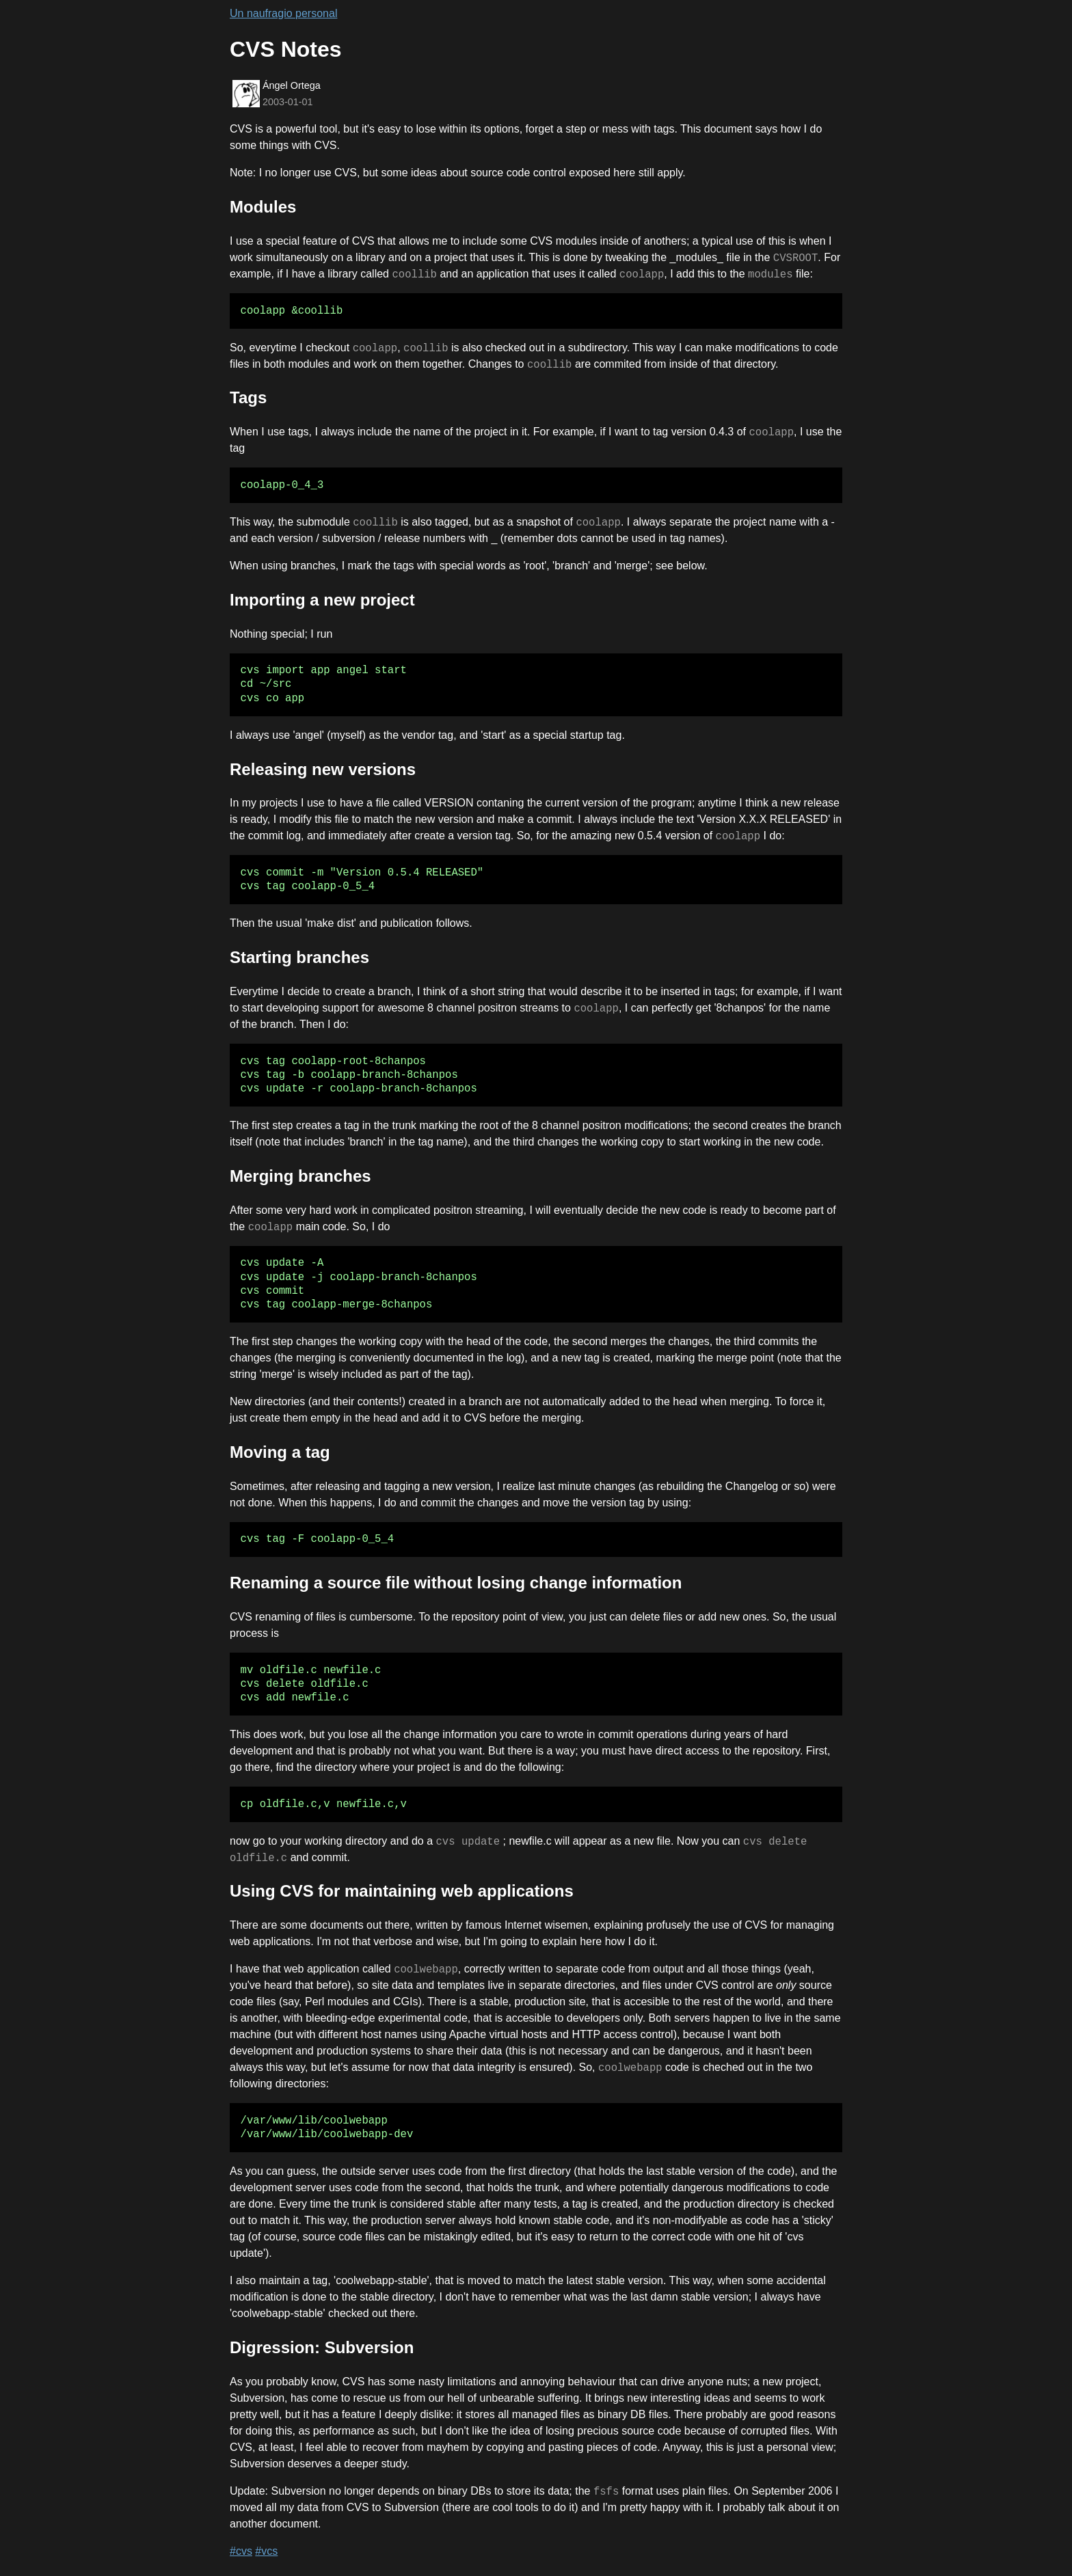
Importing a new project (322, 600)
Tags (248, 397)
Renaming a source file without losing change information (456, 1582)
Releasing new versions (323, 769)
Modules (263, 207)
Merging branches (300, 1176)
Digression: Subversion (322, 2347)
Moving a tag (280, 1452)
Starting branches (299, 957)
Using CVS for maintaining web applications (402, 1891)
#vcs (266, 2551)
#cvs (241, 2551)
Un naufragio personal (283, 13)
